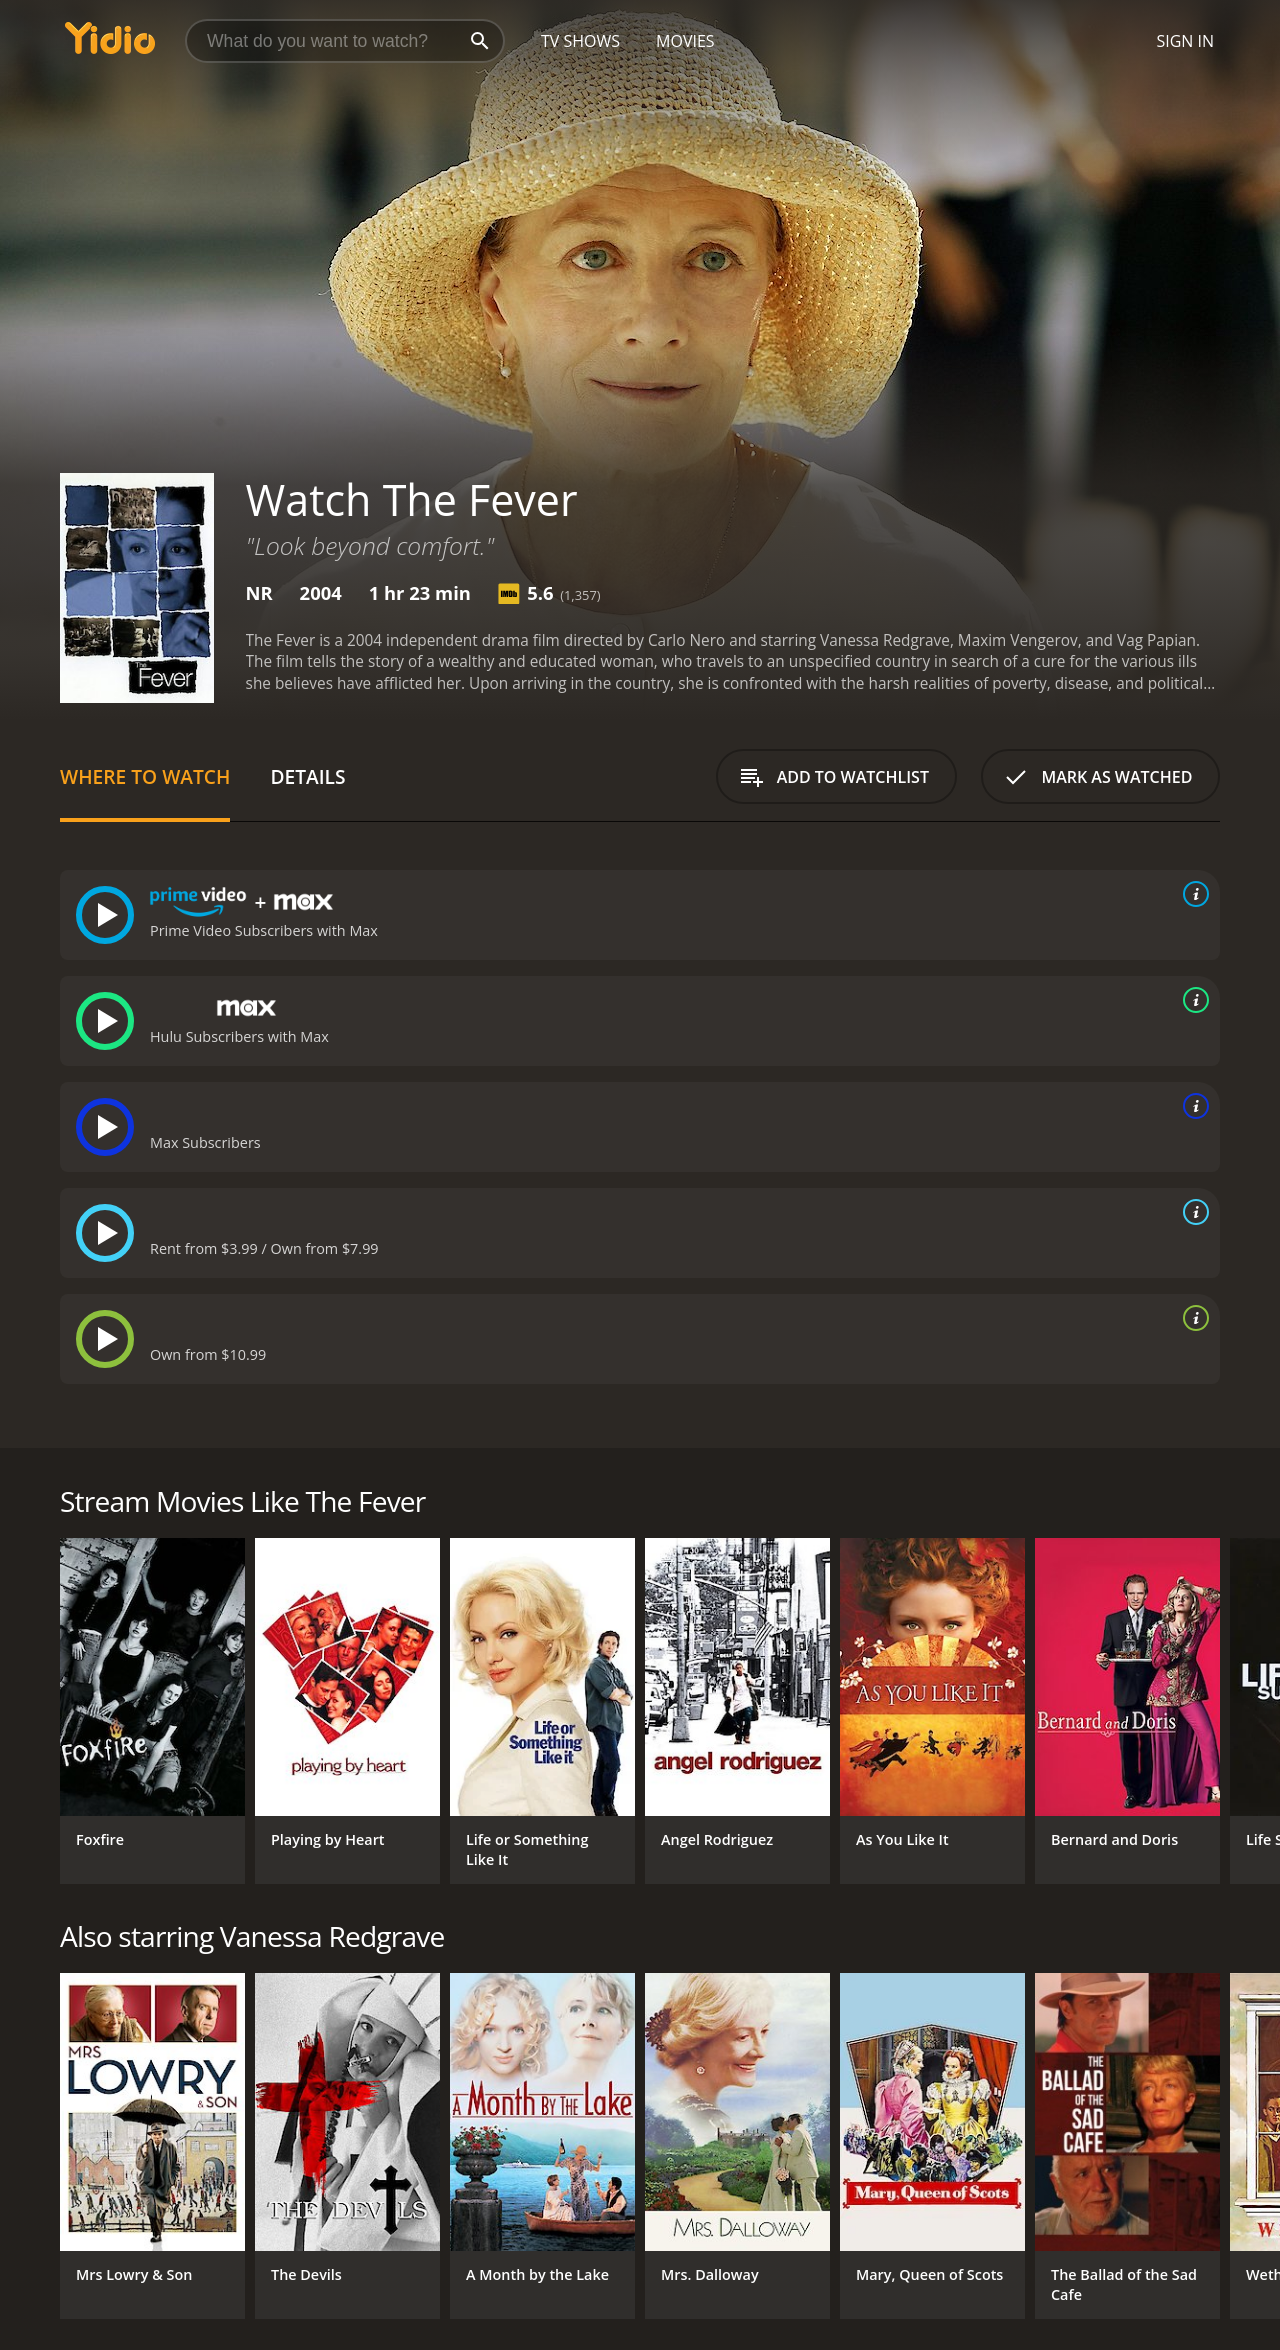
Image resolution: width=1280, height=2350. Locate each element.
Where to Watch (145, 776)
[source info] (1192, 894)
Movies (685, 41)
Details (307, 776)
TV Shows (580, 41)
